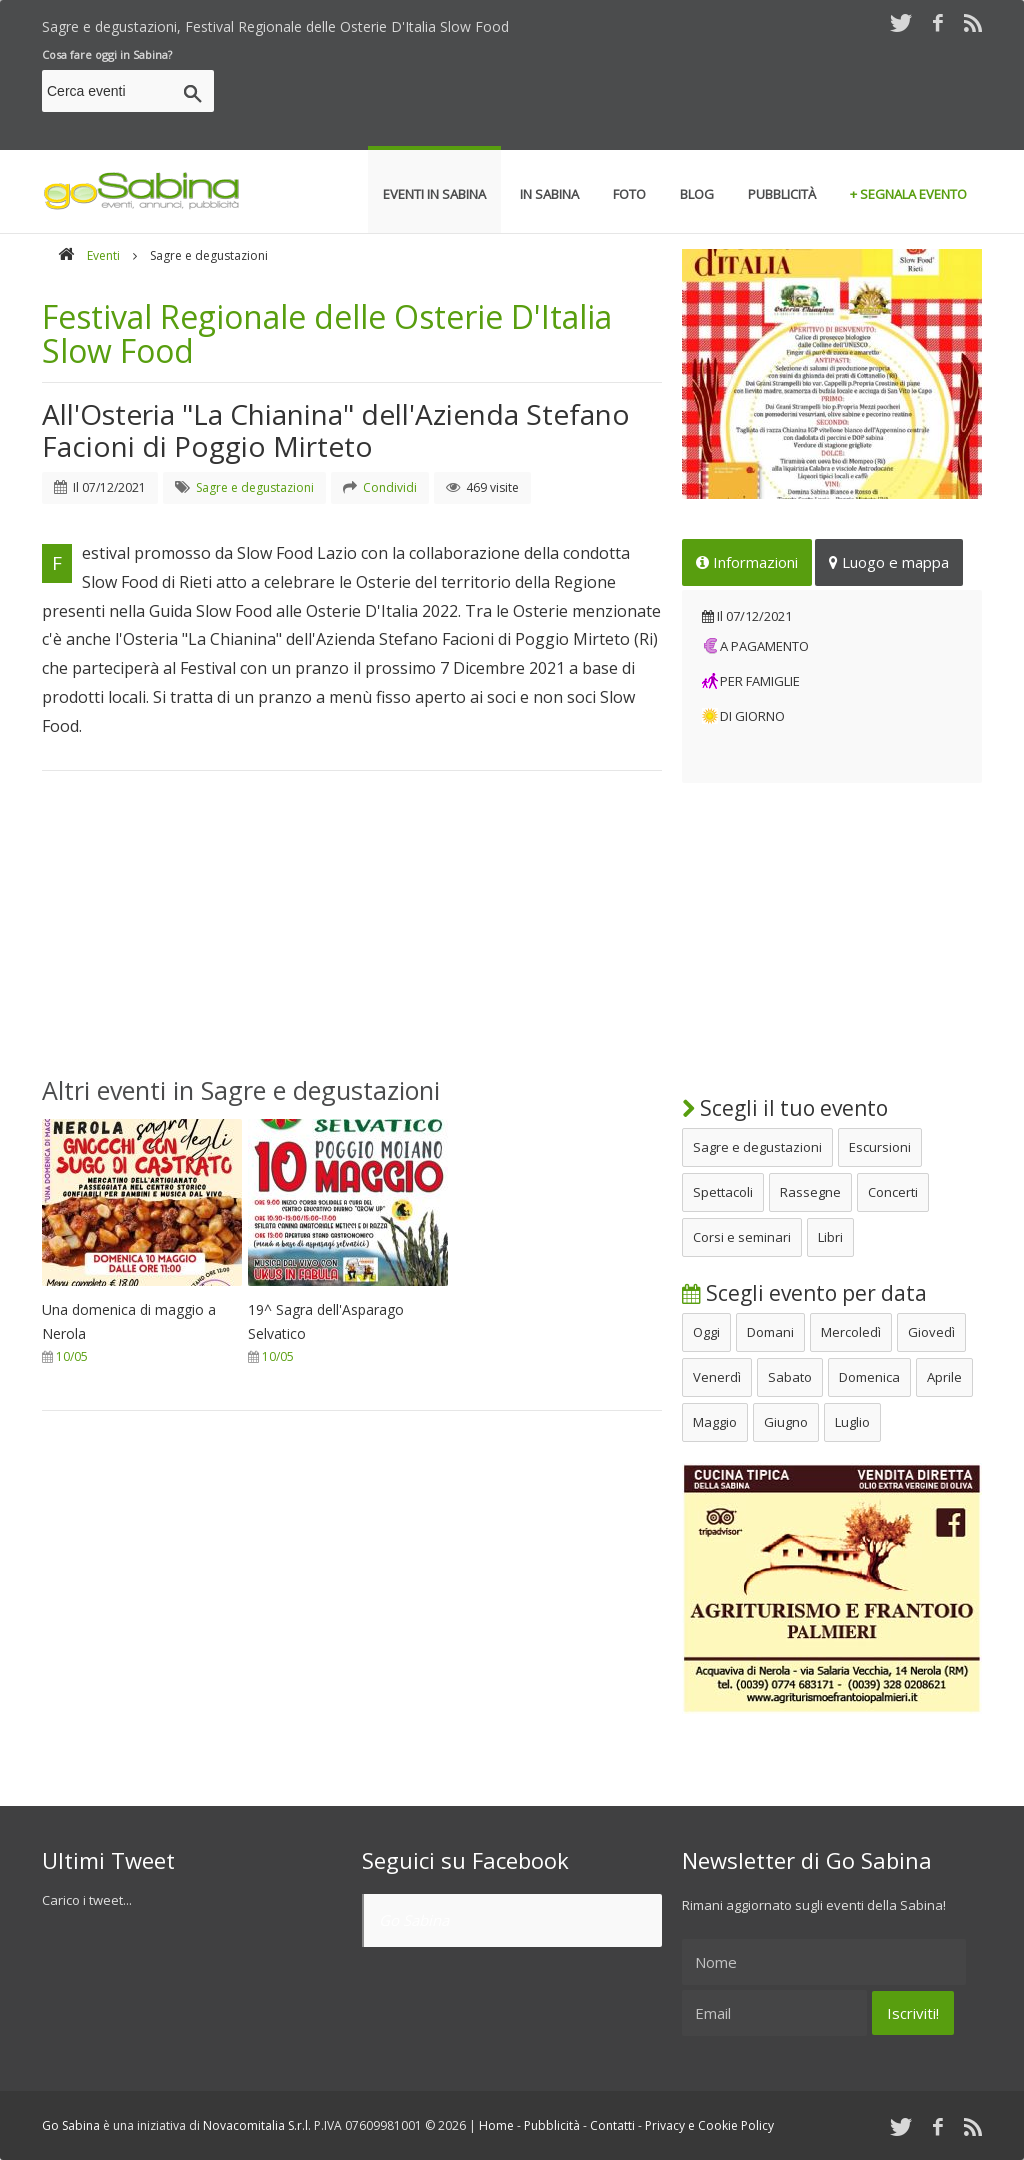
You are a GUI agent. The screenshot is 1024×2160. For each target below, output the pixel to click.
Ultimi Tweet (108, 1860)
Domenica (869, 1377)
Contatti (612, 2125)
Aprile (944, 1377)
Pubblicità (552, 2125)
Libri (830, 1237)
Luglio (852, 1422)
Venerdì (717, 1377)
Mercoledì (851, 1332)
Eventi (103, 255)
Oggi (706, 1332)
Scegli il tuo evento (785, 1108)
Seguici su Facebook (465, 1860)
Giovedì (931, 1332)
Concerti (893, 1192)
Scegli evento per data (804, 1293)
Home (496, 2125)
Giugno (786, 1422)
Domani (770, 1332)
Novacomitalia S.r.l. (257, 2125)
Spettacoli (723, 1192)
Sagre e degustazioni (757, 1147)
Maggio (715, 1422)
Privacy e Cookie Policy (709, 2125)
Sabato (790, 1377)
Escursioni (880, 1147)
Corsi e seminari (742, 1237)
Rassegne (810, 1192)
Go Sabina (414, 1920)
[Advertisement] (618, 94)
